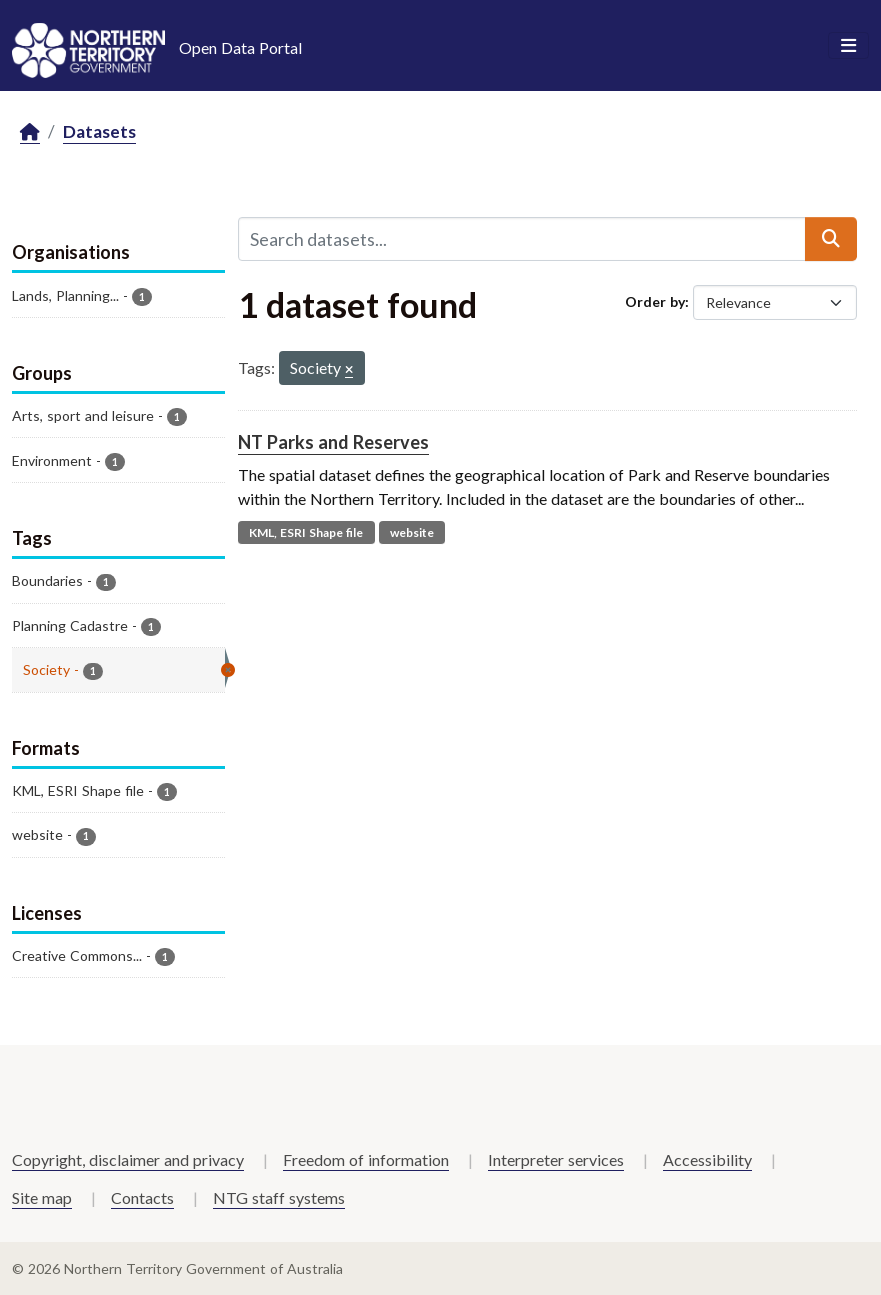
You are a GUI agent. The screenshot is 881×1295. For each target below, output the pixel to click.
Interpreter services (556, 1159)
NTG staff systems (279, 1197)
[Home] (30, 132)
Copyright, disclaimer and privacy (128, 1159)
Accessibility (707, 1159)
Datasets (99, 131)
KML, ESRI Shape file (306, 532)
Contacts (142, 1197)
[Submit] (831, 239)
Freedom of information (366, 1159)
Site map (42, 1197)
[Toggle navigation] (848, 46)
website (412, 532)
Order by (655, 301)
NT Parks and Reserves (333, 442)
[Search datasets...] (522, 239)
